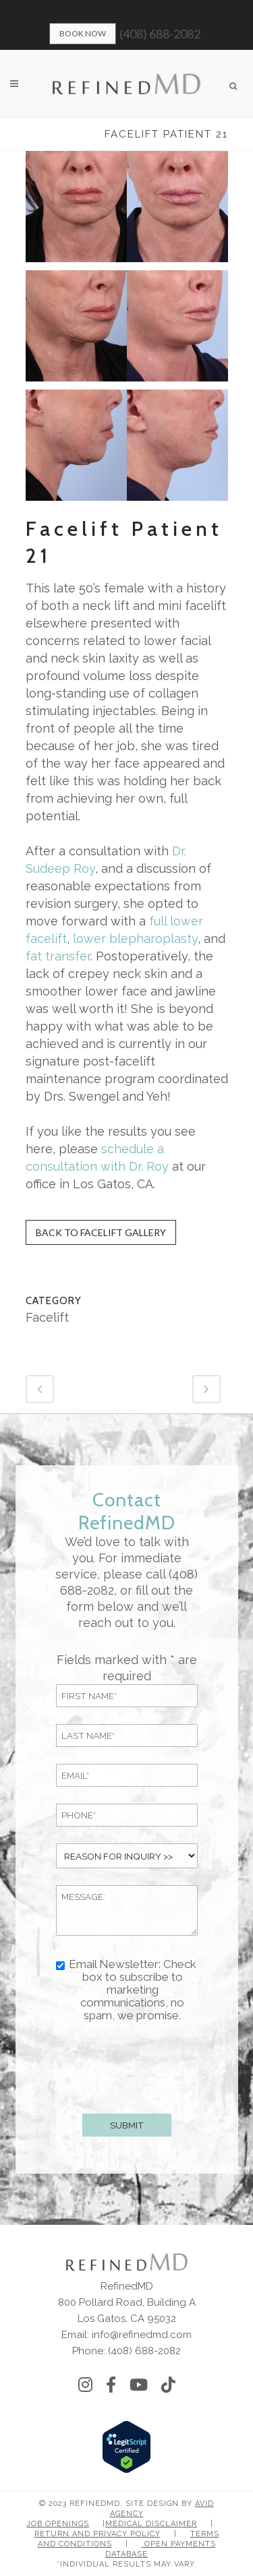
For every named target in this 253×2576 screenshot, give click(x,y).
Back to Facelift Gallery (101, 1232)
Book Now (82, 33)
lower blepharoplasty (133, 938)
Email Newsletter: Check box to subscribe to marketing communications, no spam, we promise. (132, 1990)
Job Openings (57, 2523)
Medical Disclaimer (151, 2523)
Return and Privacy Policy (97, 2533)
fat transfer (58, 956)
